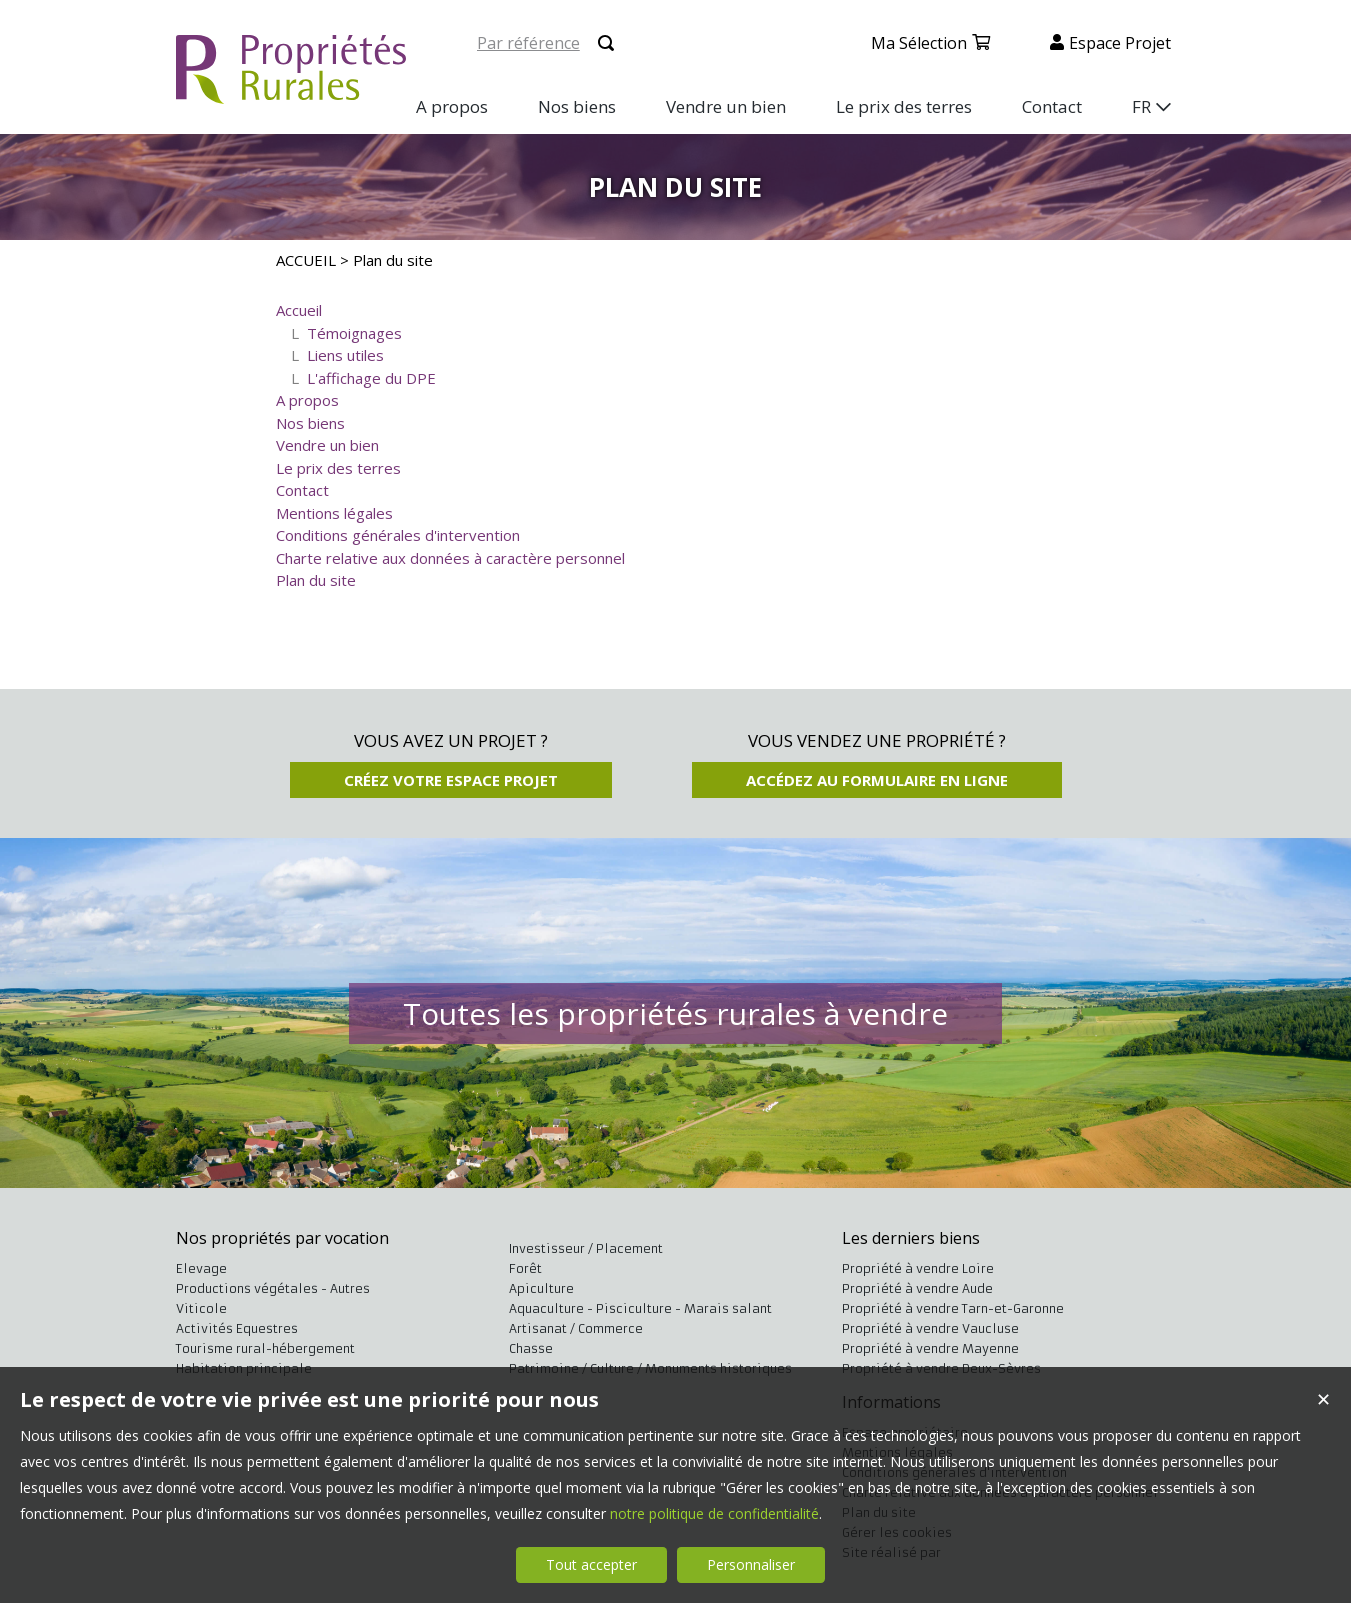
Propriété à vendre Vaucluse (930, 1328)
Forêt (525, 1268)
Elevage (201, 1268)
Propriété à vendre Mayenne (930, 1348)
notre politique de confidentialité (714, 1513)
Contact (302, 490)
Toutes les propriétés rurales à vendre (675, 1013)
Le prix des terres (338, 468)
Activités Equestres (237, 1328)
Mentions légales (334, 513)
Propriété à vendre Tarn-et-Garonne (953, 1308)
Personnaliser (751, 1564)
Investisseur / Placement (586, 1248)
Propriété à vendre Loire (918, 1268)
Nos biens (310, 423)
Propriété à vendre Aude (917, 1288)
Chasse (531, 1348)
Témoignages (354, 333)
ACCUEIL (306, 260)
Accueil (299, 310)
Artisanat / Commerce (576, 1328)
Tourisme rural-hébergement (265, 1348)
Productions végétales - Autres (273, 1288)
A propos (307, 400)
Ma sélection (919, 43)
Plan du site (316, 580)
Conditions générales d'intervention (398, 535)
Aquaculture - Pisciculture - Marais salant (640, 1308)
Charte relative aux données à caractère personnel (450, 558)
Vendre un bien (327, 445)
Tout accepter (591, 1564)
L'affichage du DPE (371, 378)
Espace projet (1120, 43)
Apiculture (541, 1288)
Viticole (201, 1308)
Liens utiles (345, 355)
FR (1141, 106)
